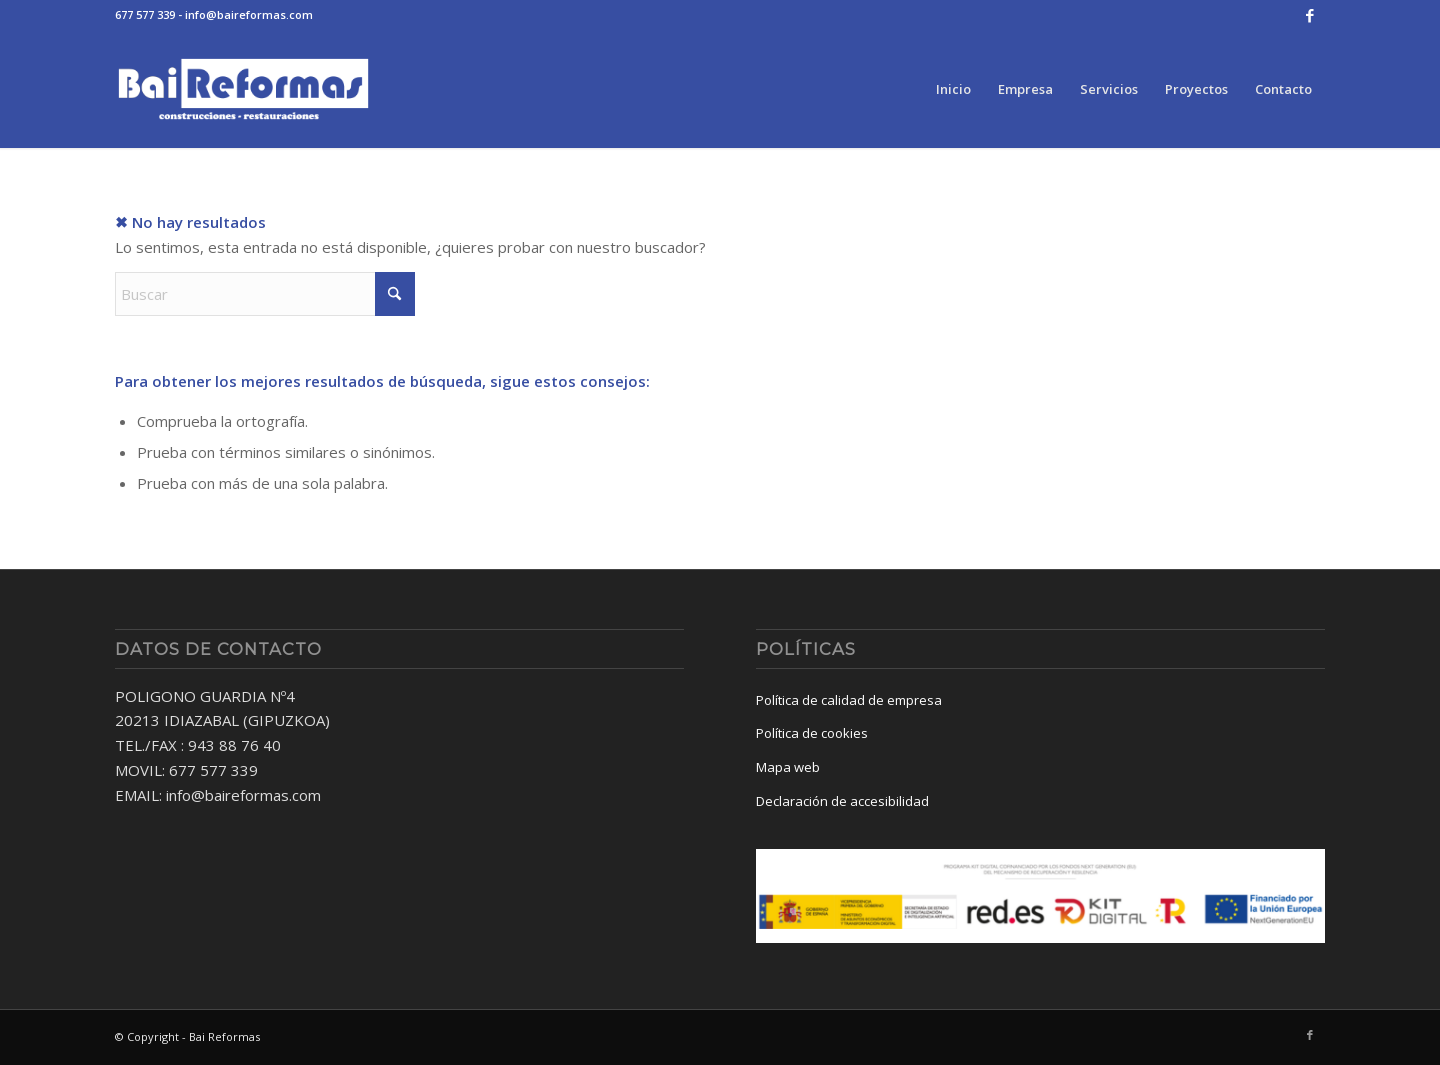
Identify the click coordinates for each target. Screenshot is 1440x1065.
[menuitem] (953, 89)
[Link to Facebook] (1310, 15)
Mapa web (788, 767)
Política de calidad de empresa (849, 700)
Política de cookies (812, 733)
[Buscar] (265, 294)
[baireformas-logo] (243, 89)
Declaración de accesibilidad (842, 801)
